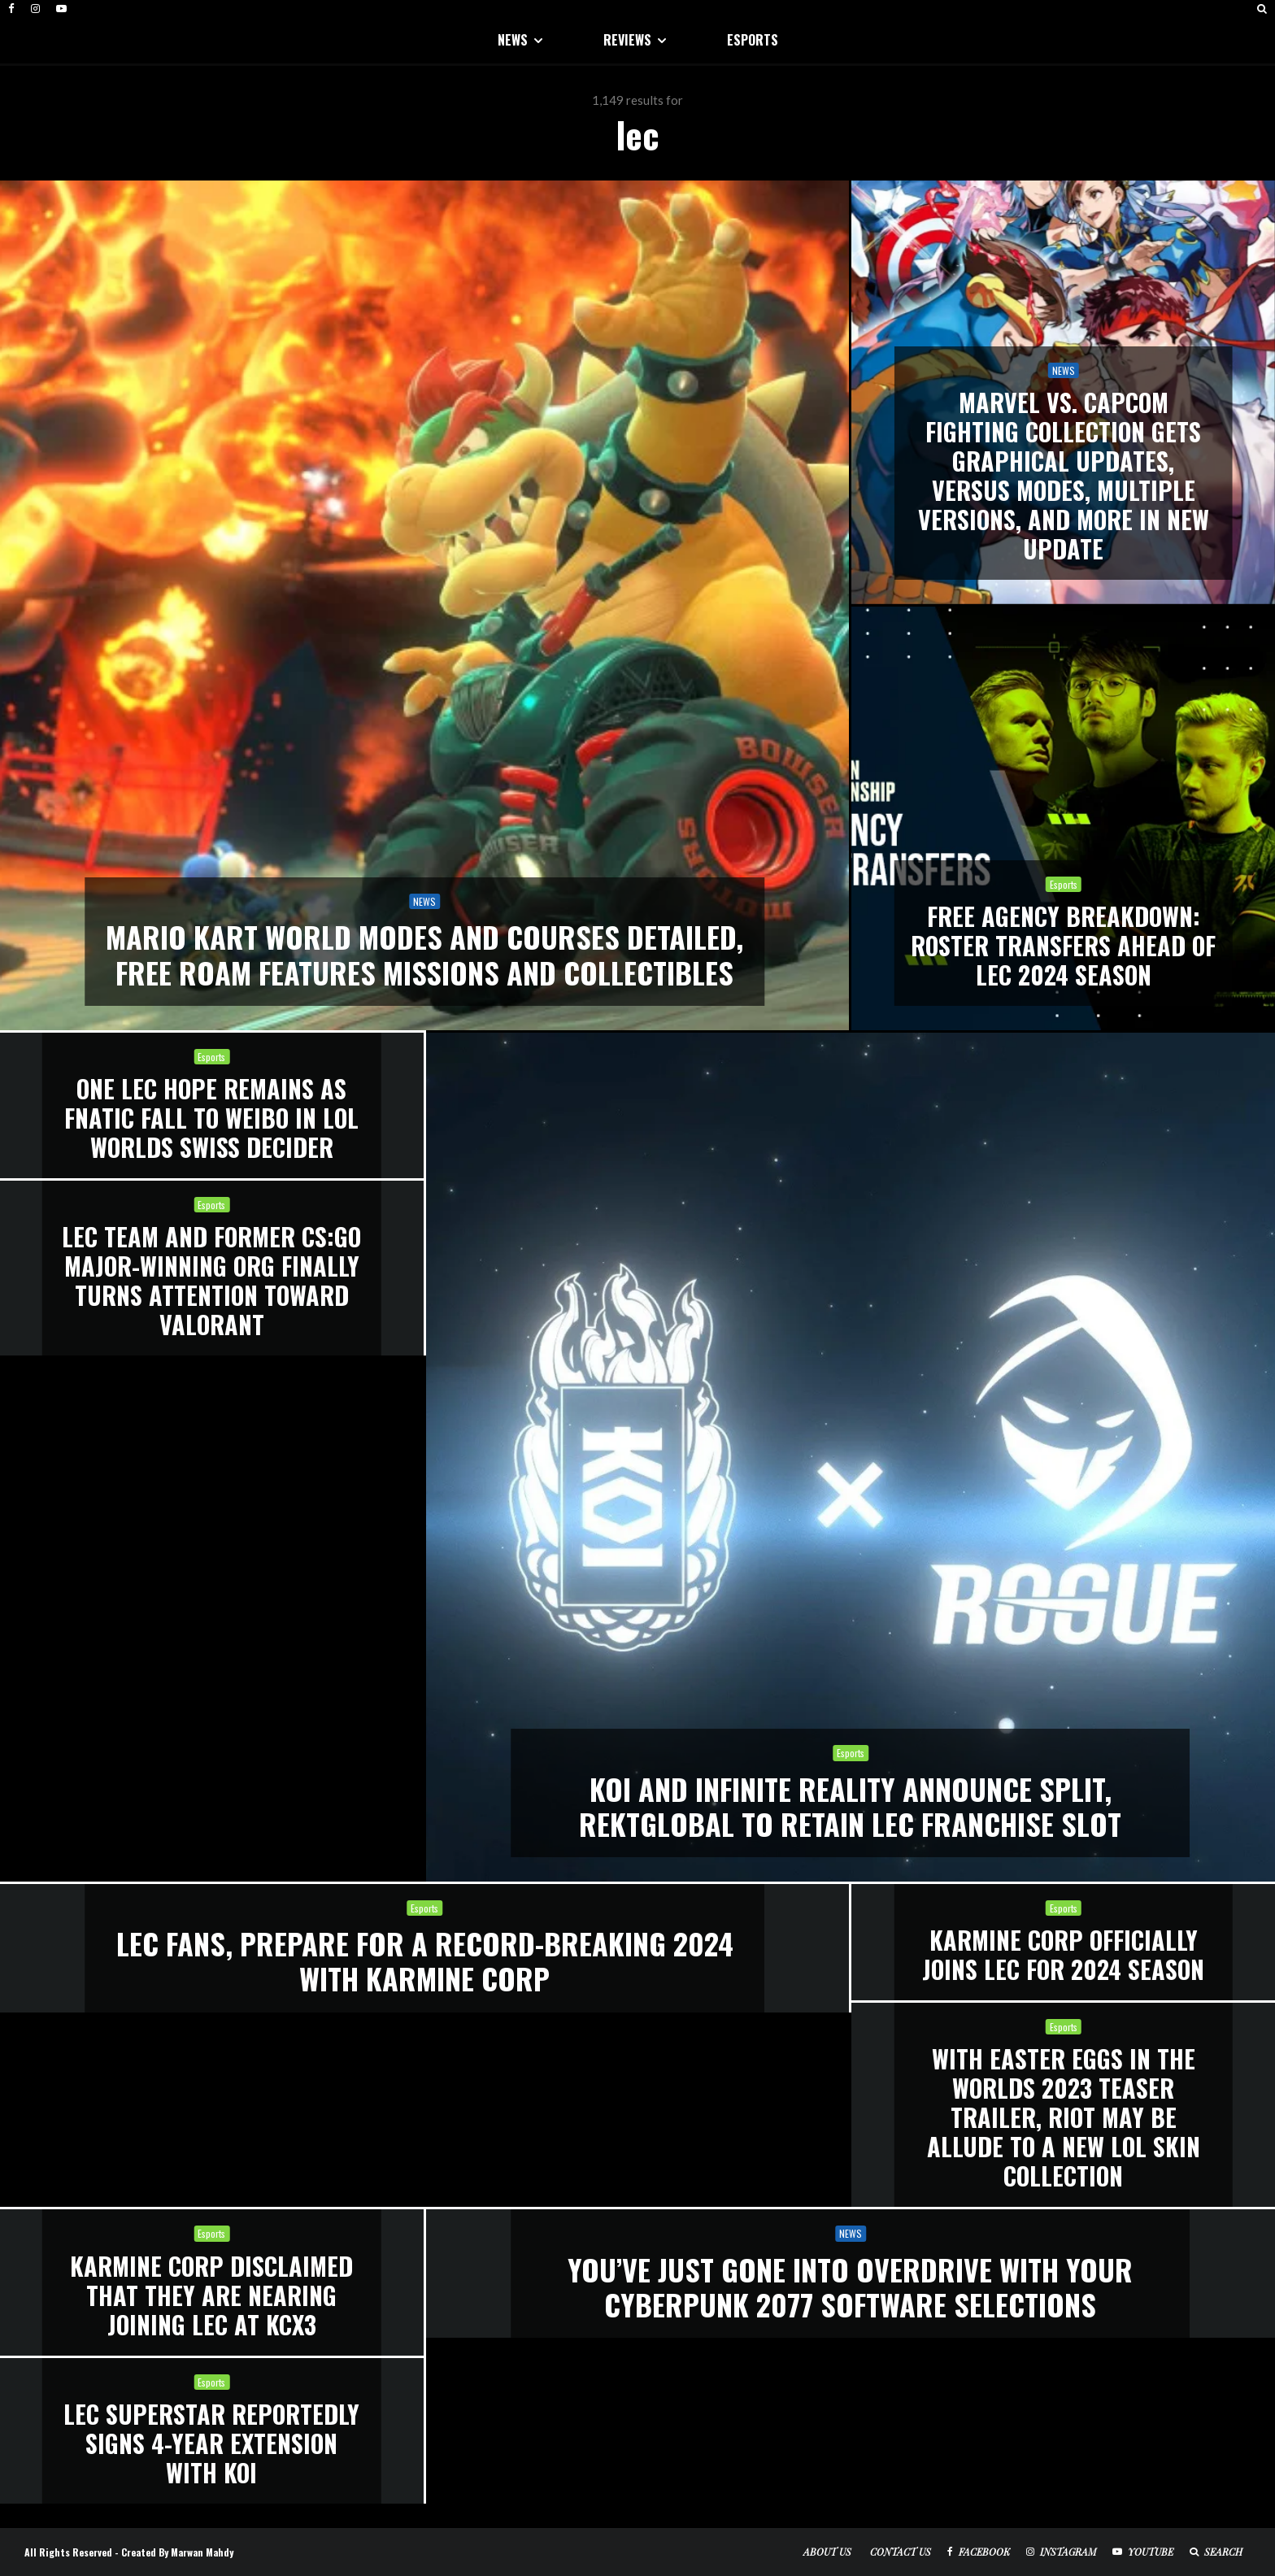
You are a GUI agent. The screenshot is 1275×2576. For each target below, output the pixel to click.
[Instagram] (35, 8)
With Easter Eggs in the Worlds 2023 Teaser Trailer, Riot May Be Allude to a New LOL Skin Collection (1063, 2117)
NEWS (513, 40)
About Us (827, 2551)
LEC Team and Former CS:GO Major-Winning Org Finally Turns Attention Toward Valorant (211, 1280)
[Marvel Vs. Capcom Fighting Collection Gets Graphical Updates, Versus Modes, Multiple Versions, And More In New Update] (1063, 392)
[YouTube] (61, 8)
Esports (211, 1057)
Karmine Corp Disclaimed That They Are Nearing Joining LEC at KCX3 (211, 2295)
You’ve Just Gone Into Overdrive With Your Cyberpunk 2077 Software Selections (850, 2286)
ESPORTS (752, 40)
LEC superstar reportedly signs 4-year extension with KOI (211, 2443)
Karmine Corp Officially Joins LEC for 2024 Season (1063, 1954)
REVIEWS (627, 40)
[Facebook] (11, 8)
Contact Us (900, 2551)
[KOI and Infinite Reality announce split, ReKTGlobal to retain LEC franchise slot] (850, 1457)
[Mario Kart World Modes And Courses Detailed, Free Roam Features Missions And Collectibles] (424, 605)
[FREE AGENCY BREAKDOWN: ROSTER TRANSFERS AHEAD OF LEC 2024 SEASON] (1063, 818)
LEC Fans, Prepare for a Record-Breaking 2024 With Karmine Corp (424, 1960)
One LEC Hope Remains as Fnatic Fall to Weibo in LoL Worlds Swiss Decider (211, 1118)
